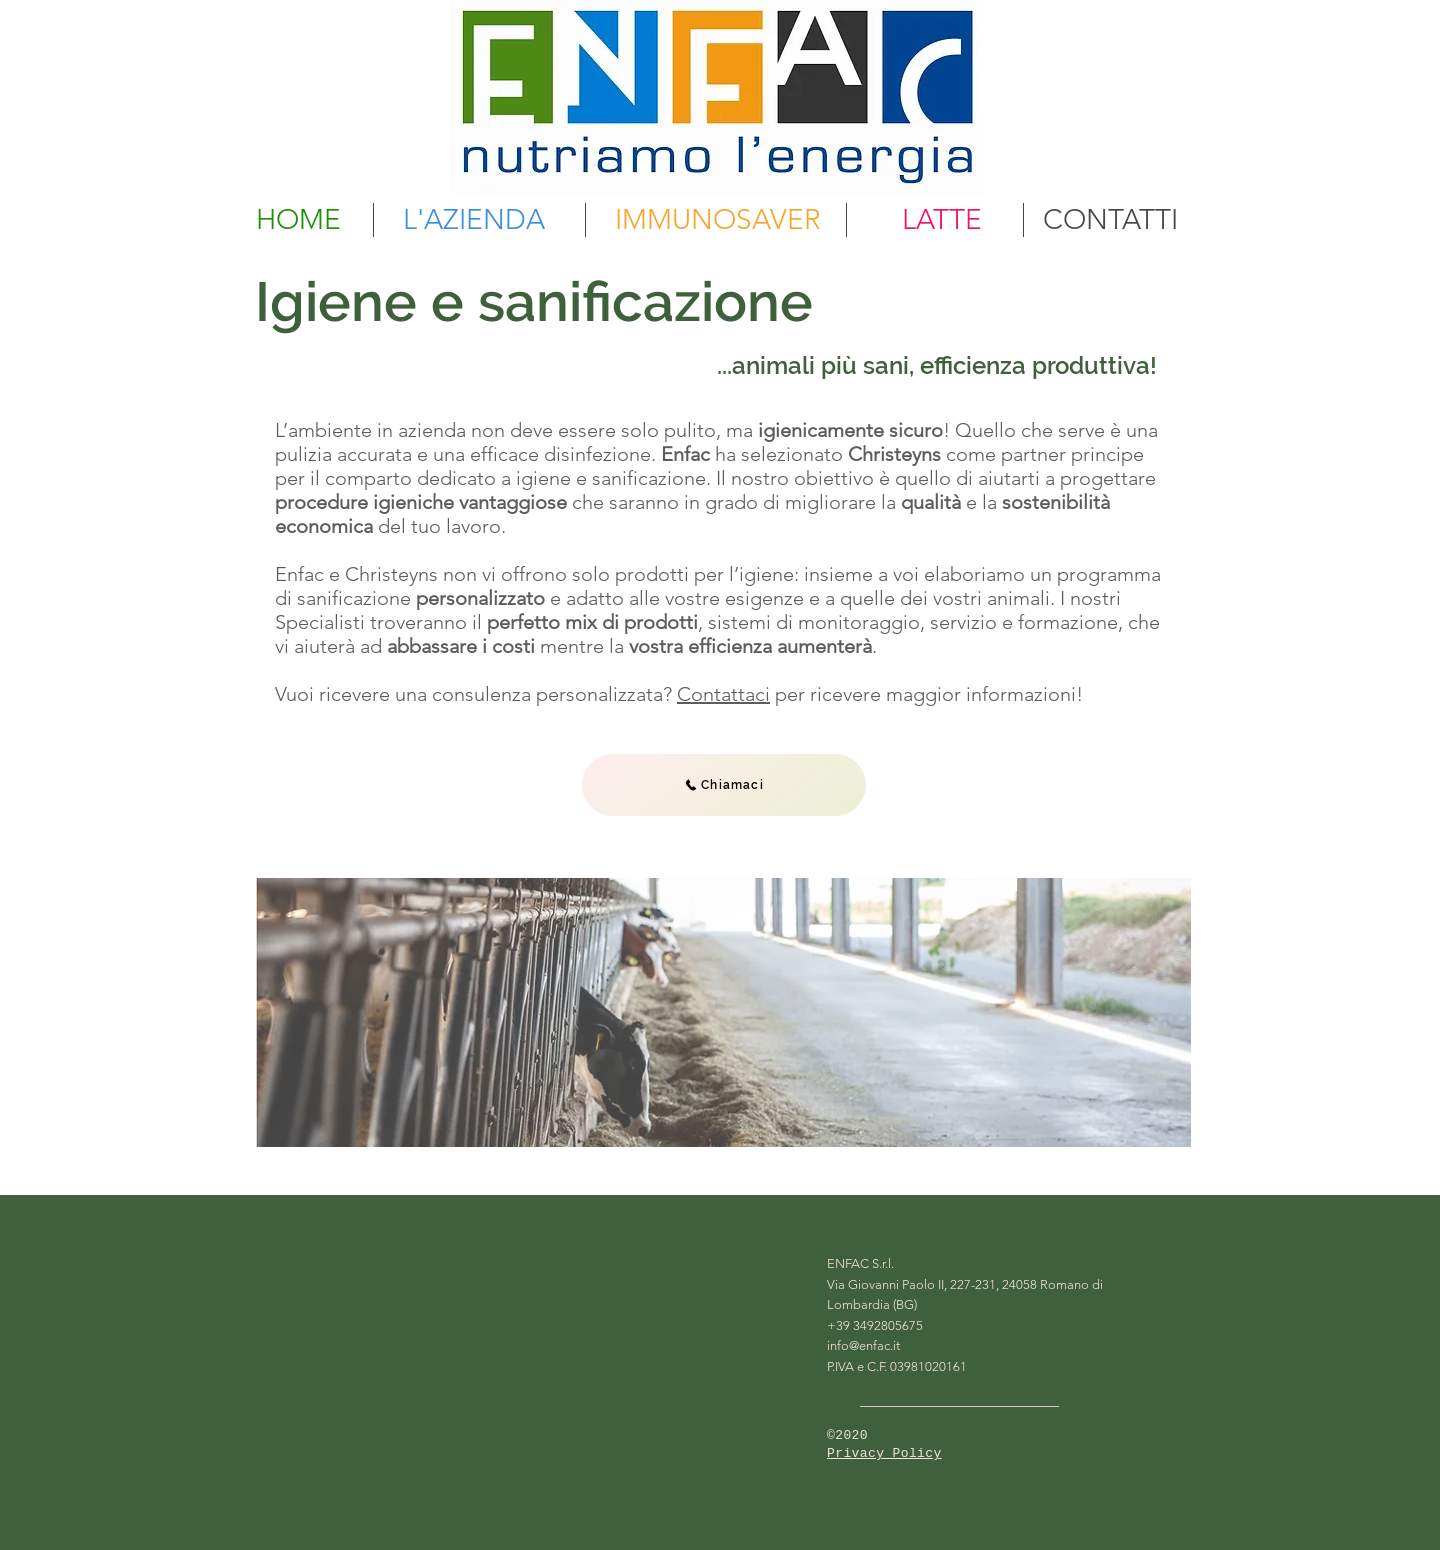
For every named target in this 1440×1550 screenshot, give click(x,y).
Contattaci (723, 694)
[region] (723, 1012)
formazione (1068, 622)
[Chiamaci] (724, 785)
